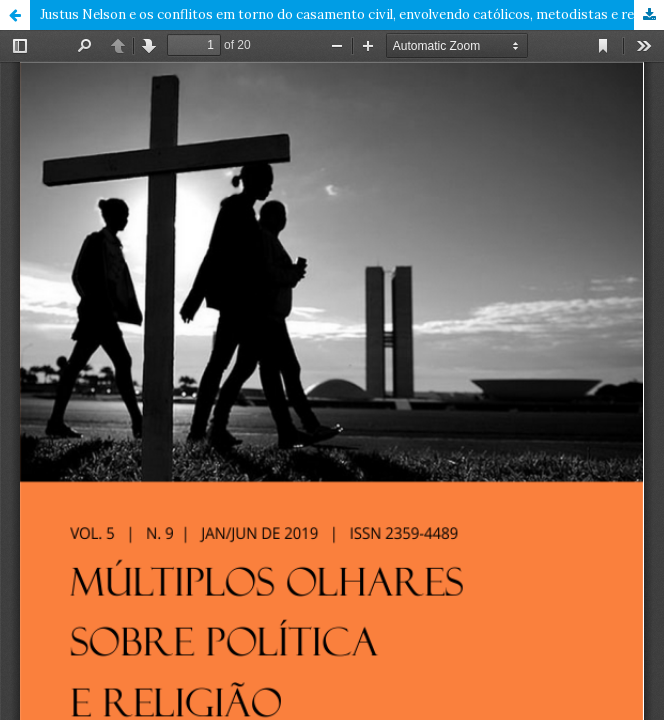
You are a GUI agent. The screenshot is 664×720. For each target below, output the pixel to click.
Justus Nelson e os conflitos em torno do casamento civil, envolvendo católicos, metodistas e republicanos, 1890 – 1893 (352, 14)
